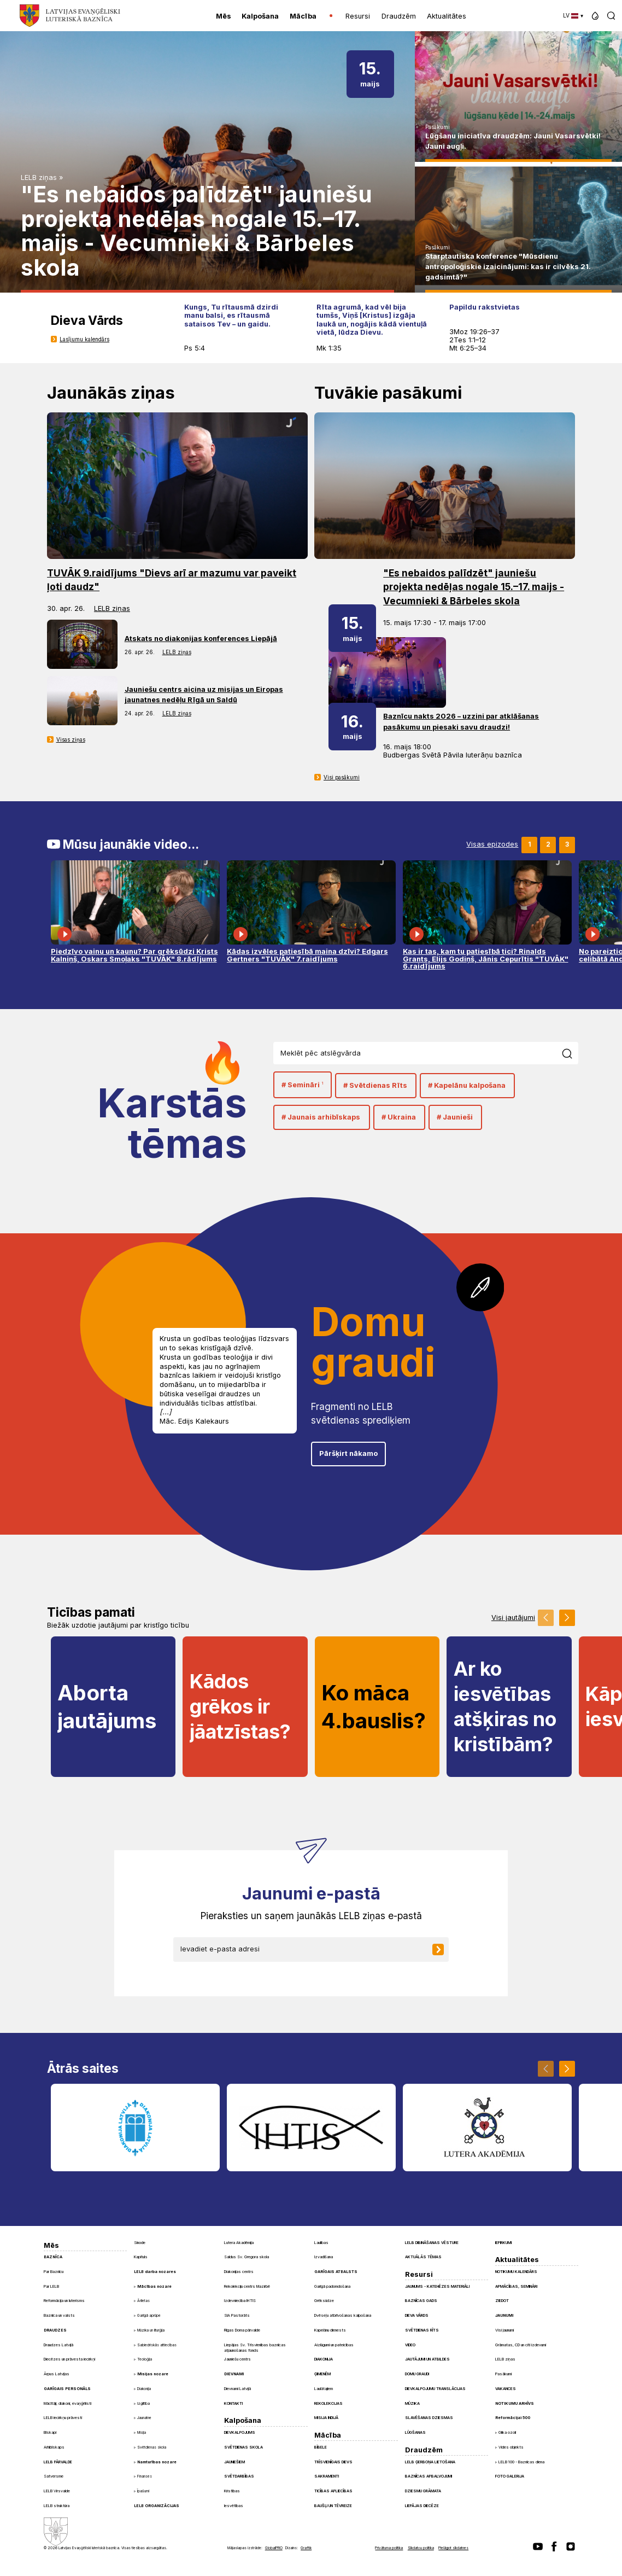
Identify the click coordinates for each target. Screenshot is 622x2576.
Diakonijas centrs (239, 2271)
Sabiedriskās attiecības (157, 2345)
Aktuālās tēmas (423, 2256)
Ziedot (502, 2300)
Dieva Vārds (417, 2315)
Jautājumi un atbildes (427, 2359)
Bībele (320, 2447)
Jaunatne (144, 2418)
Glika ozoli (507, 2432)
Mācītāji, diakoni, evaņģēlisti (67, 2403)
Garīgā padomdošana (332, 2286)
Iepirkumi (503, 2242)
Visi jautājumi (513, 1618)
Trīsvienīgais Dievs (333, 2462)
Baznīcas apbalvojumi (428, 2476)
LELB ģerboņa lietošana (430, 2462)
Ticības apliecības (333, 2490)
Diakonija (144, 2389)
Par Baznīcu (53, 2271)
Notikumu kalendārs (516, 2271)
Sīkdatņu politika (421, 2548)
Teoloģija (144, 2359)
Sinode (139, 2242)
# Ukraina (399, 1117)
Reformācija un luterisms (64, 2300)
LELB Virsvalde (57, 2490)
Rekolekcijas (328, 2403)
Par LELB (51, 2286)
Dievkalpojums (239, 2432)
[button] (595, 15)
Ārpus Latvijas (56, 2373)
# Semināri (302, 1084)
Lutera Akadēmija (239, 2242)
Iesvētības (233, 2505)
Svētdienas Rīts (422, 2330)
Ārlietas (143, 2301)
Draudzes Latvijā (58, 2344)
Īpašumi (143, 2491)
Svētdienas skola (151, 2447)
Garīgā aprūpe (149, 2315)
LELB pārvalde (58, 2462)
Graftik (306, 2548)
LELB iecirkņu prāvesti (63, 2417)
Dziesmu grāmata (423, 2490)
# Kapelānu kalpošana (467, 1085)
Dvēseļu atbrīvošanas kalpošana (342, 2315)
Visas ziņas (70, 739)
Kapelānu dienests (330, 2330)
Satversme (53, 2476)
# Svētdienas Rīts (375, 1085)
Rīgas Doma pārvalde (242, 2330)
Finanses (144, 2476)
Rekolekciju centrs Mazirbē (247, 2286)
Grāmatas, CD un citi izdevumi (520, 2344)
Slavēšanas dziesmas (429, 2417)
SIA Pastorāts (237, 2315)
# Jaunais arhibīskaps (320, 1117)
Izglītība (143, 2404)
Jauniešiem (234, 2462)
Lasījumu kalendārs (84, 339)
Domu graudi (417, 2373)
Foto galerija (509, 2476)
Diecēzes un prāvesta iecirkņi (69, 2359)
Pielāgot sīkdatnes (453, 2548)
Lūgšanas (415, 2432)
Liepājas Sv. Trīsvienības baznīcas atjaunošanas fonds (255, 2347)
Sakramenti (326, 2476)
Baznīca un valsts (59, 2315)
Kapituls (141, 2256)
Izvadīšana (323, 2256)
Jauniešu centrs (237, 2359)
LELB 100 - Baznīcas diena (521, 2462)
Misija (141, 2433)
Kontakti (233, 2403)
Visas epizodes (492, 844)
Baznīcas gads (421, 2300)
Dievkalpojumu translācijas (435, 2388)
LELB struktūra (56, 2505)
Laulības (321, 2242)
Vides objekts (511, 2447)
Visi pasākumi (342, 777)
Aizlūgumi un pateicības (334, 2344)
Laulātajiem (323, 2388)
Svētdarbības (239, 2476)
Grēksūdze (324, 2300)
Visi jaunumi (504, 2330)
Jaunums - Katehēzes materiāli (437, 2286)
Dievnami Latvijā (237, 2388)
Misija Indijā (326, 2417)
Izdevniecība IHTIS (240, 2300)
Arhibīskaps (54, 2447)
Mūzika (412, 2403)
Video (410, 2344)
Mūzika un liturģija (151, 2330)
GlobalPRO (274, 2548)
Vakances (505, 2388)
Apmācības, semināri (516, 2286)
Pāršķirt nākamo (348, 1453)
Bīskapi (50, 2432)
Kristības (232, 2490)
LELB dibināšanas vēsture (432, 2242)
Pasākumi (437, 127)
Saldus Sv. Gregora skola (246, 2256)
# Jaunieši (455, 1117)
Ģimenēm (322, 2373)
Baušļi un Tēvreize (333, 2505)
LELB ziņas (39, 177)
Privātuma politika (389, 2548)
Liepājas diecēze (422, 2505)
